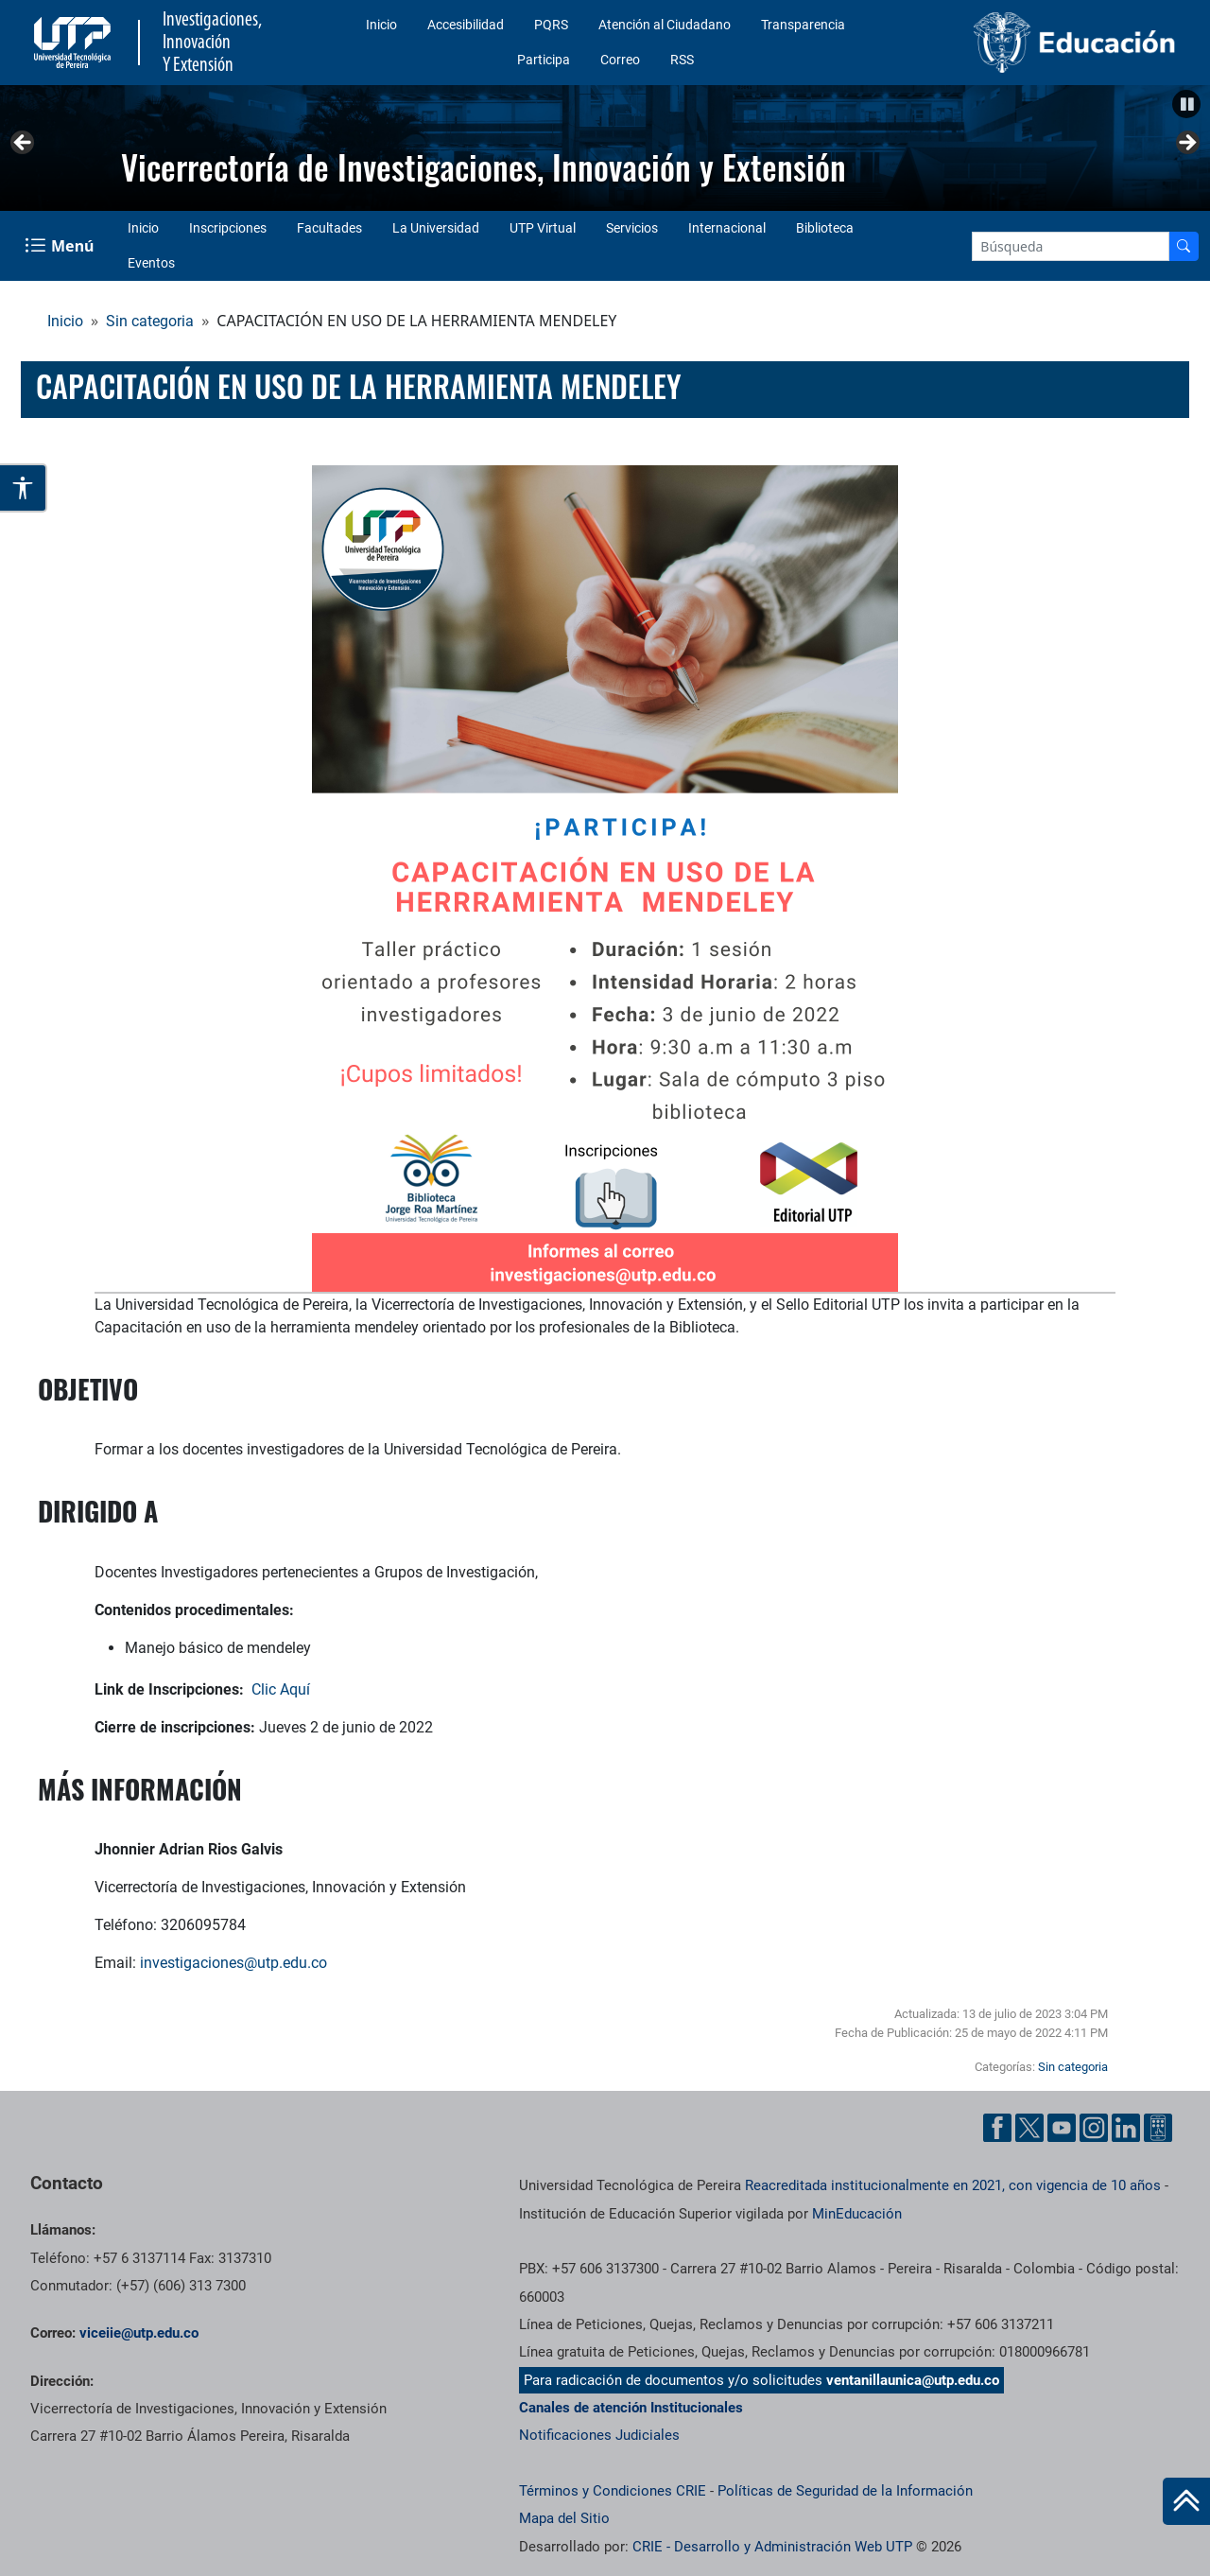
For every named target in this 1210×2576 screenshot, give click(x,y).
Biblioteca (825, 227)
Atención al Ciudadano (664, 24)
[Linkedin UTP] (1126, 2128)
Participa (543, 59)
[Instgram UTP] (1094, 2128)
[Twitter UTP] (1029, 2128)
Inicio (381, 24)
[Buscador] (1183, 246)
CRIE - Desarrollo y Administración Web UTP (772, 2546)
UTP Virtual (543, 227)
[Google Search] (1070, 246)
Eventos (151, 262)
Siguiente (1186, 144)
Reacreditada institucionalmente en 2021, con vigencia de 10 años (953, 2185)
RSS (682, 59)
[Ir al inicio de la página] (1186, 2501)
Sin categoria (150, 321)
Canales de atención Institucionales (631, 2407)
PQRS (551, 24)
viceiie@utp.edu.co (139, 2332)
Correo (620, 59)
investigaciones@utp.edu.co (233, 1963)
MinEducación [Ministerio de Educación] (857, 2213)
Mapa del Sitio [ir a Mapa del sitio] (564, 2518)
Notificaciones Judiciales (599, 2435)
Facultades (329, 227)
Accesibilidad (465, 24)
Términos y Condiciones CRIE (612, 2490)
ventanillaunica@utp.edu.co (912, 2380)
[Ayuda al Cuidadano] (1158, 2128)
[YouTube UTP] (1061, 2128)
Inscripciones (228, 227)
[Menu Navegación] (61, 246)
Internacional (727, 227)
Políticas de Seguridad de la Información (845, 2490)
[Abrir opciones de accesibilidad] (23, 488)
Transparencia (803, 24)
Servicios (632, 227)
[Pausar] (1186, 104)
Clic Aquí (280, 1689)
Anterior (23, 144)
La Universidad (435, 227)
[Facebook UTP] (997, 2128)
